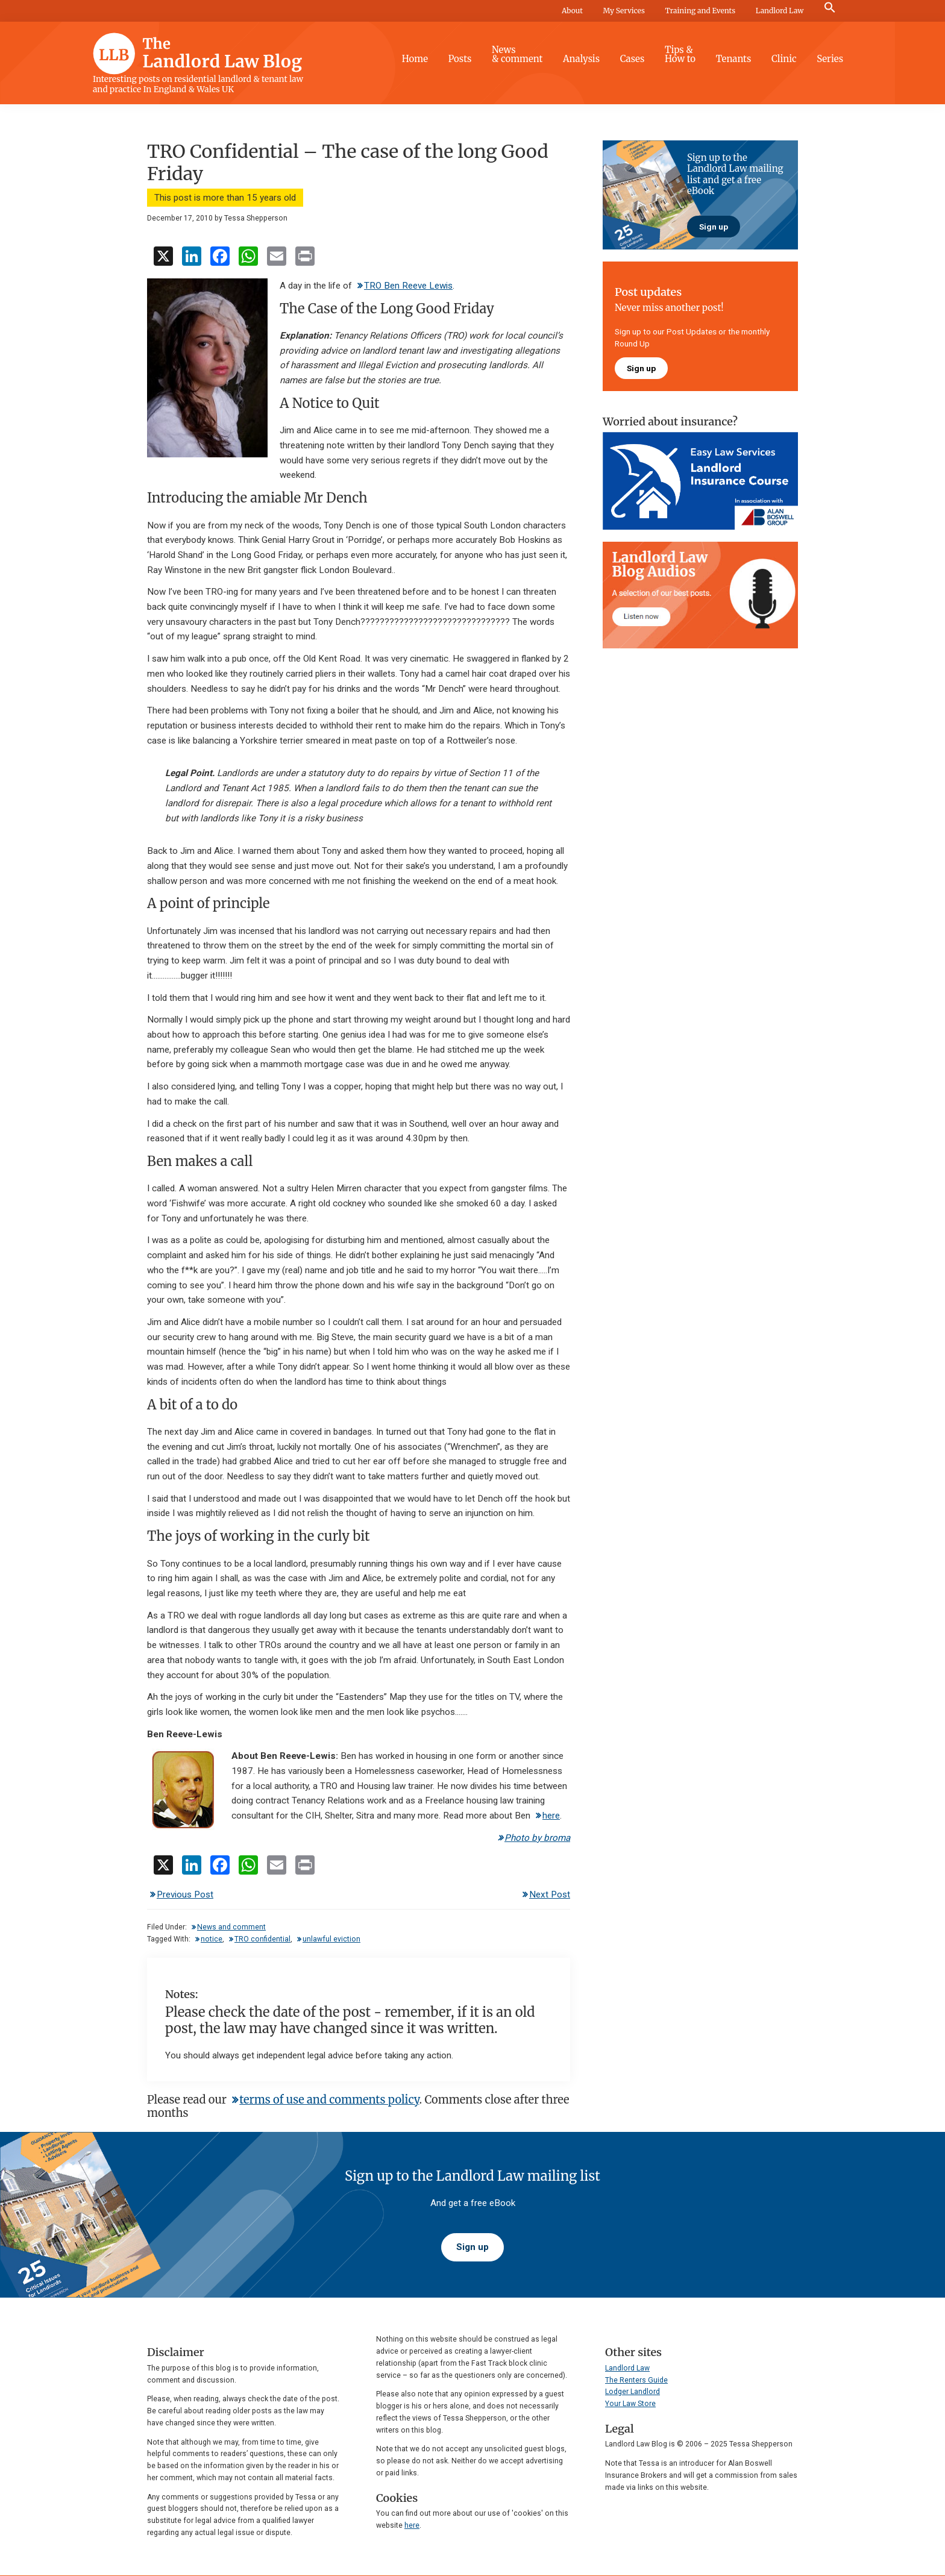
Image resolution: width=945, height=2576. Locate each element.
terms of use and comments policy (329, 2100)
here (551, 1815)
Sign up (713, 226)
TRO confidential (262, 1939)
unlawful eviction (331, 1939)
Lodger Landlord (632, 2391)
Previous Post (185, 1894)
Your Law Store (630, 2403)
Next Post (549, 1894)
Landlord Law (780, 10)
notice (211, 1939)
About (572, 10)
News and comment (231, 1927)
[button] (830, 8)
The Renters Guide (636, 2380)
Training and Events (700, 10)
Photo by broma (537, 1837)
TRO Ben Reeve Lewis (408, 285)
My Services (624, 10)
